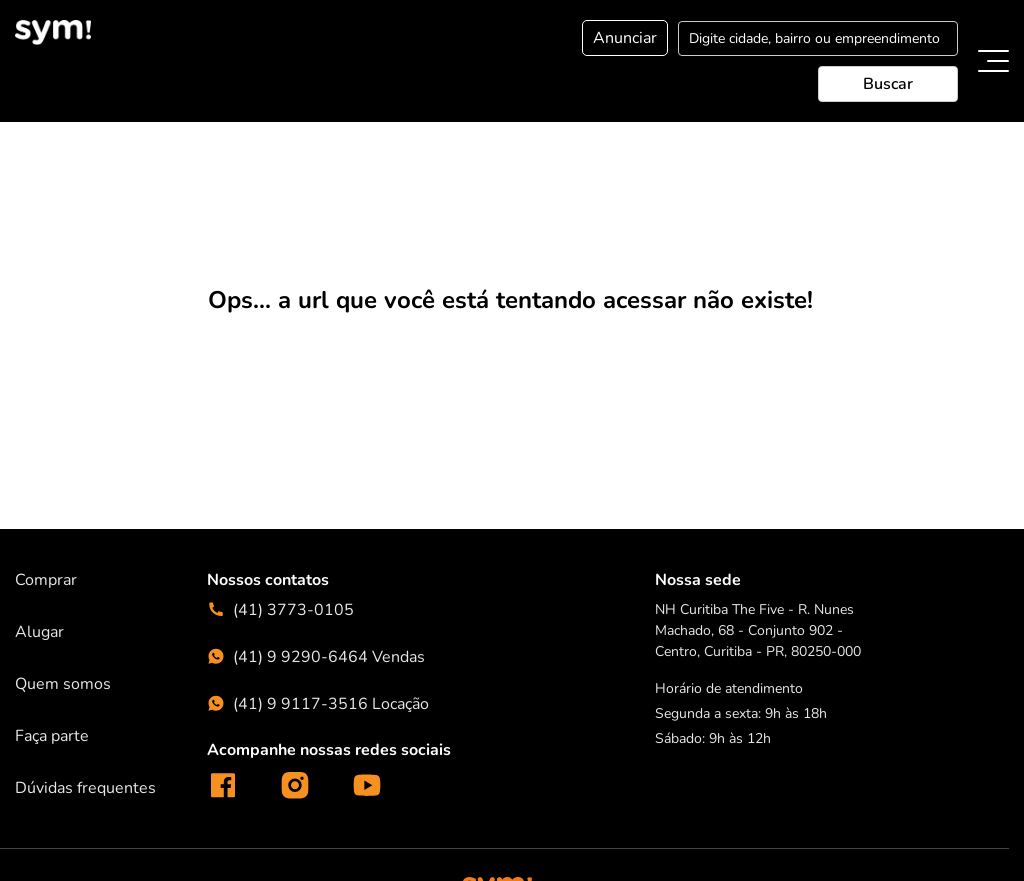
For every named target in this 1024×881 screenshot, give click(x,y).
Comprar (46, 579)
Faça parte (52, 735)
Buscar (888, 84)
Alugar (39, 631)
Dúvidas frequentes (85, 787)
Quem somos (63, 683)
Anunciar (625, 38)
